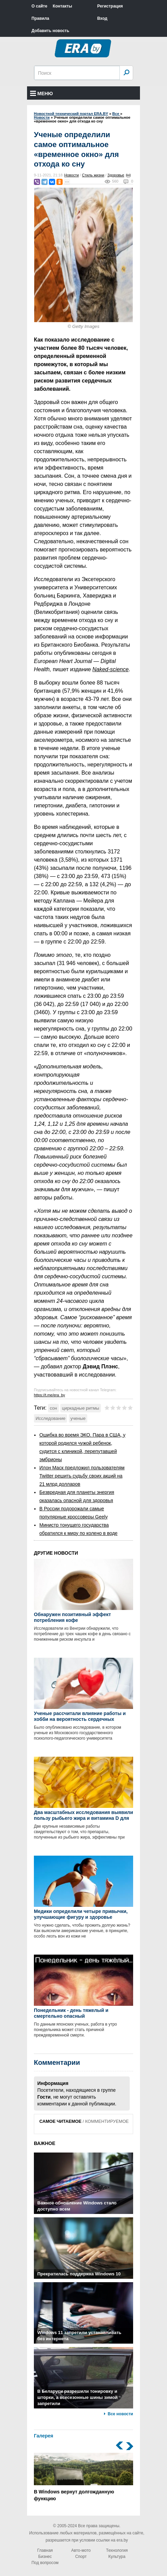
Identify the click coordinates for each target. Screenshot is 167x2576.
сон (53, 1408)
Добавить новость (50, 30)
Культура (117, 2556)
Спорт (81, 2556)
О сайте (39, 6)
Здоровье (115, 175)
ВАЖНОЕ (44, 2143)
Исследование (50, 1418)
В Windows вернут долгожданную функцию (83, 2477)
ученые (78, 1418)
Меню (41, 93)
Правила (40, 18)
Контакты (62, 6)
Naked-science (110, 669)
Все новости (120, 2414)
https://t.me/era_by (49, 1395)
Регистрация (110, 6)
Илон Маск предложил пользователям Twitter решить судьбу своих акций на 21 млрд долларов (82, 1476)
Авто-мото (81, 2550)
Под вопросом (45, 2562)
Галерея (43, 2435)
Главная (45, 2550)
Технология (117, 2550)
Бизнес (45, 2556)
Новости (71, 175)
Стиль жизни (93, 175)
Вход (102, 18)
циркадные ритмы (80, 1408)
